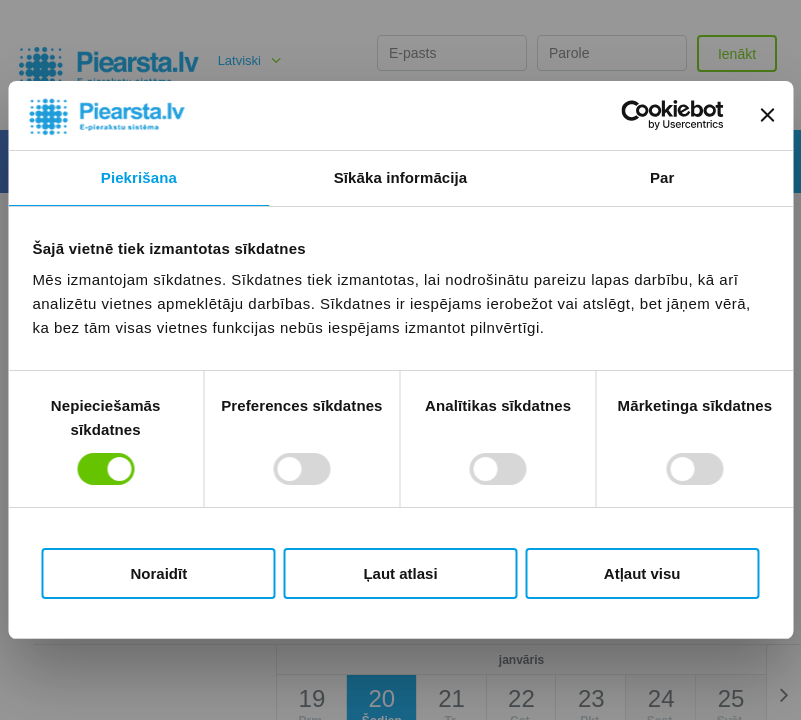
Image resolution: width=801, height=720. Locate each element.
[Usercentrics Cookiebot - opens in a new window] (635, 115)
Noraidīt (158, 573)
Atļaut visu (642, 573)
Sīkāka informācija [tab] (401, 177)
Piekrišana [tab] (139, 177)
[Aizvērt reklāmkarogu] (767, 115)
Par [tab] (662, 177)
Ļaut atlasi (400, 573)
